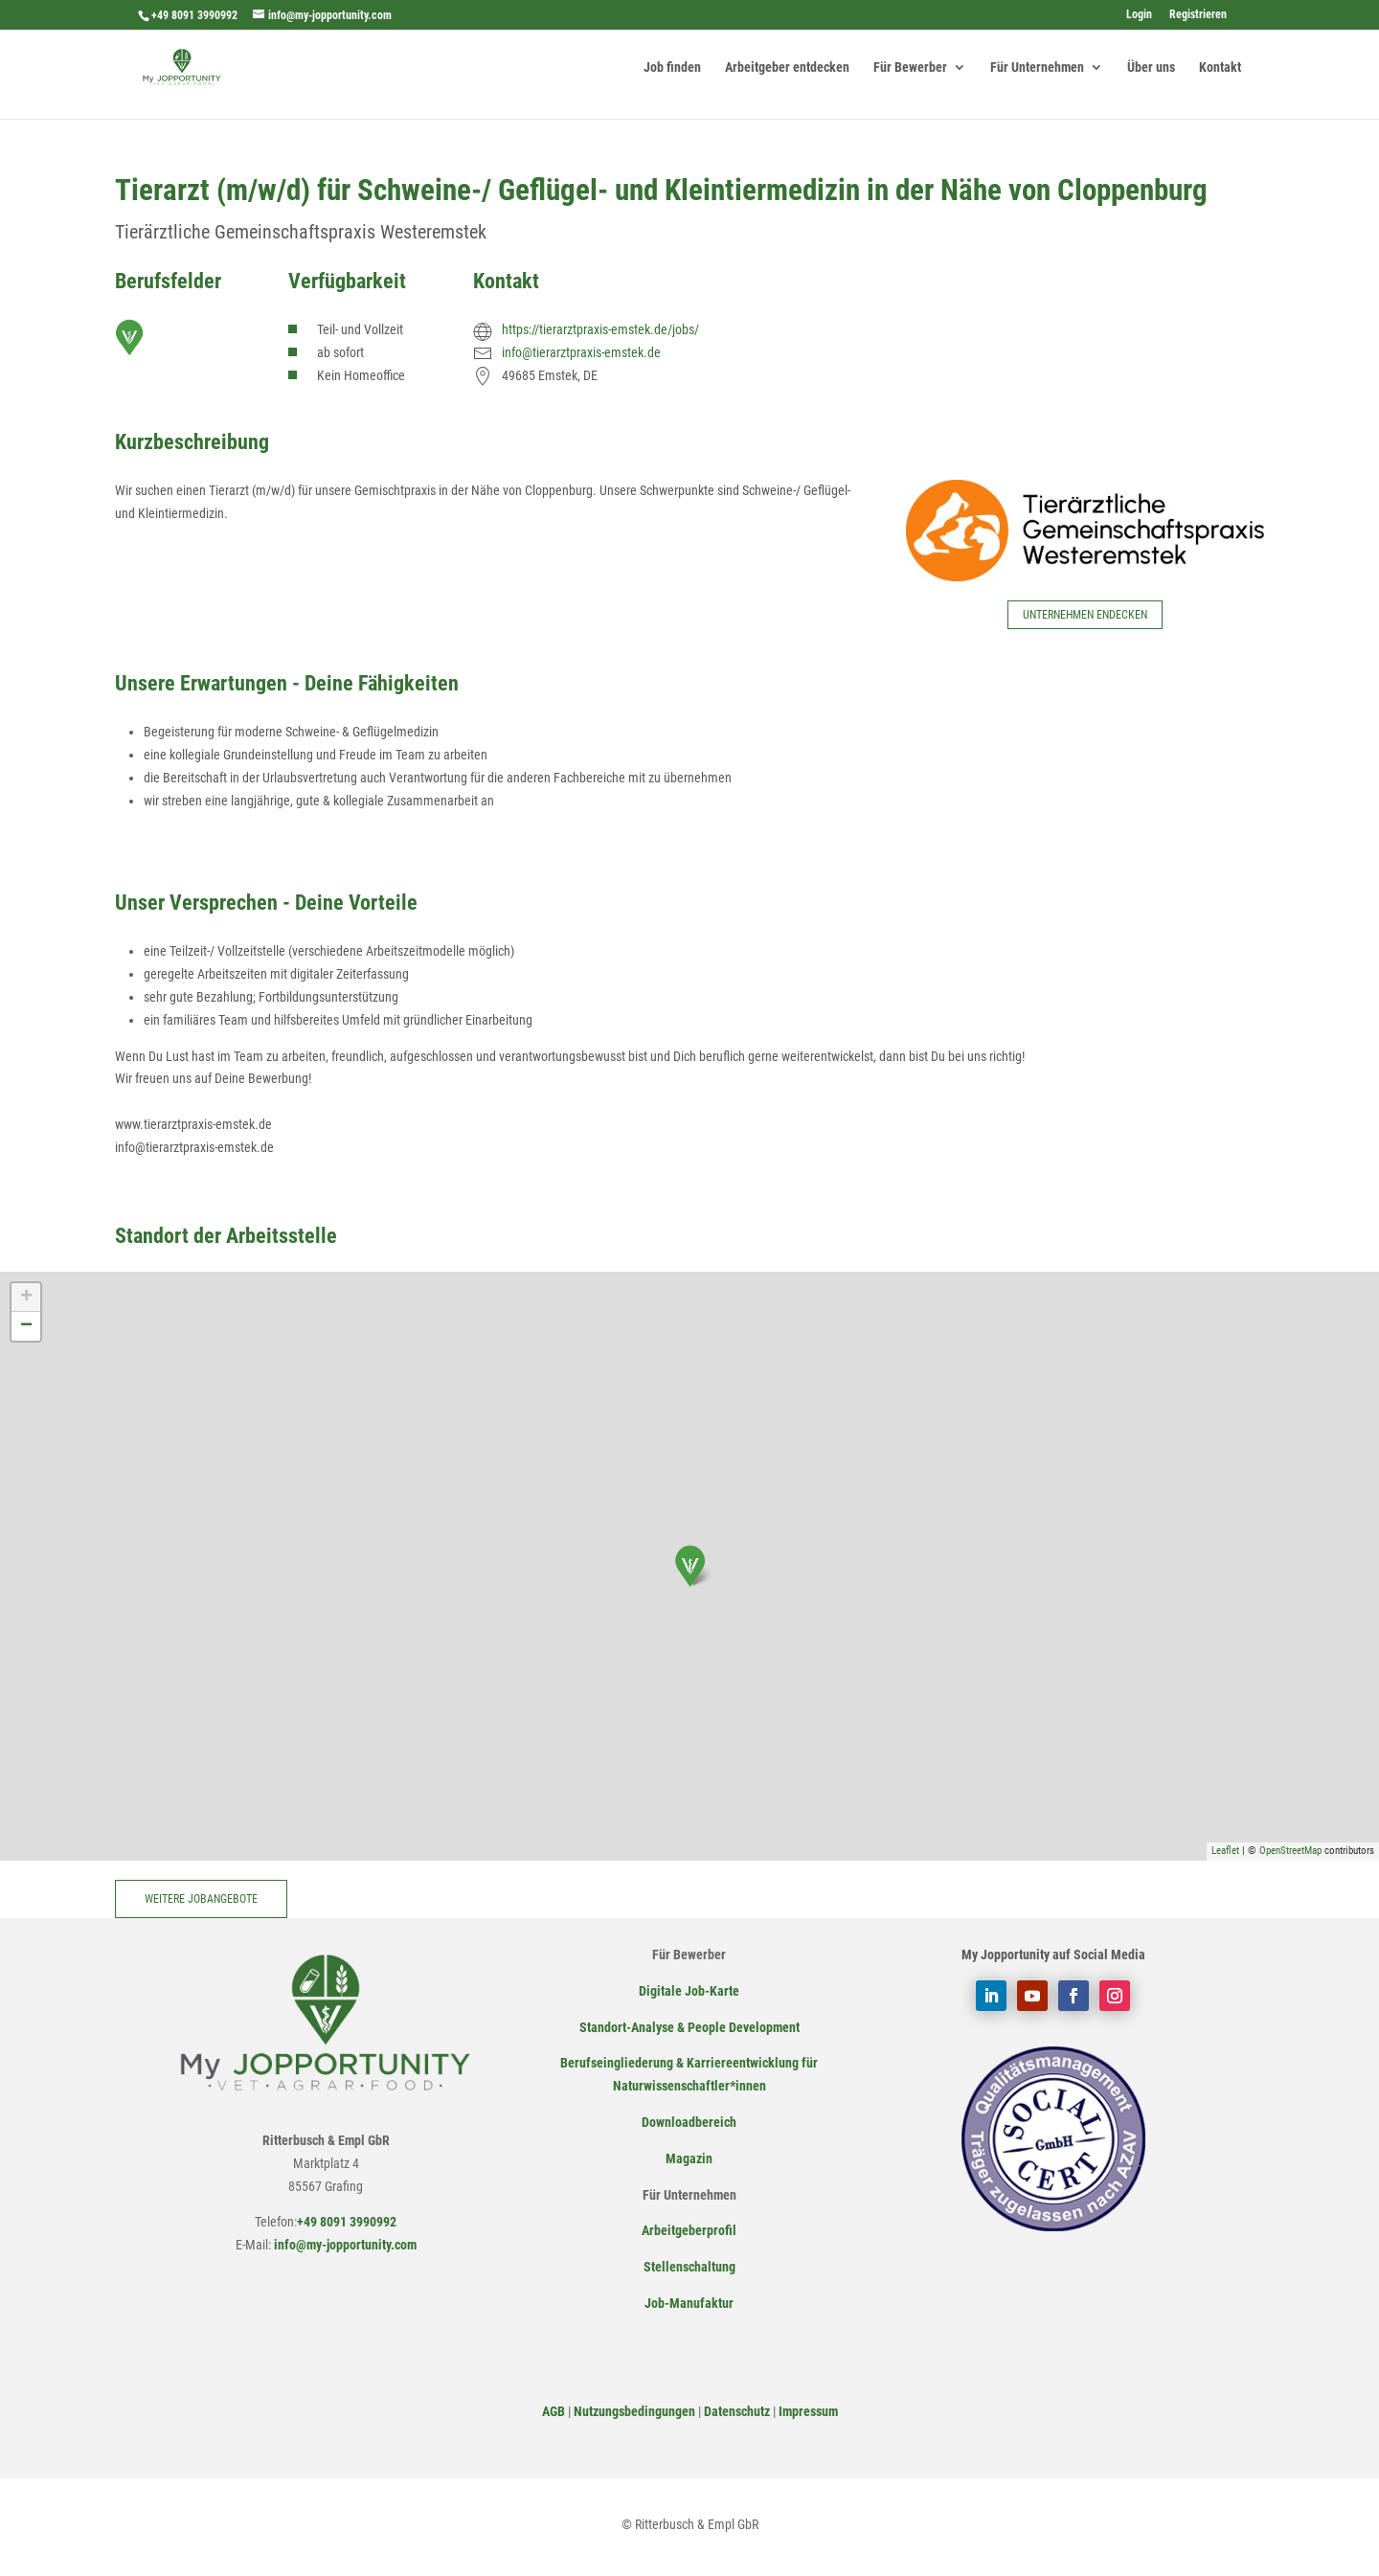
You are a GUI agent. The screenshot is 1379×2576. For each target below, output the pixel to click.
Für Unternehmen (1037, 67)
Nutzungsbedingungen (634, 2411)
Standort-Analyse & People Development (689, 2027)
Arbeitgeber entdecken (787, 67)
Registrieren (1198, 15)
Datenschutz (737, 2411)
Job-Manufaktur (689, 2303)
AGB (553, 2411)
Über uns (1151, 67)
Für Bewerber (910, 67)
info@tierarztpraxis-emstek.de (581, 352)
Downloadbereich (689, 2122)
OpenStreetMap (1290, 1850)
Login (1139, 15)
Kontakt (1220, 67)
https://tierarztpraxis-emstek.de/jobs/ (600, 329)
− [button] (26, 1326)
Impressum (808, 2411)
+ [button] (26, 1297)
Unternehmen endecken (1085, 614)
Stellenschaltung (689, 2266)
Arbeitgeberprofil (689, 2230)
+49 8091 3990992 (194, 15)
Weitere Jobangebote (201, 1899)
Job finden (672, 67)
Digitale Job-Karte (689, 1991)
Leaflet (1225, 1850)
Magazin (689, 2158)
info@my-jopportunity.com (344, 2244)
